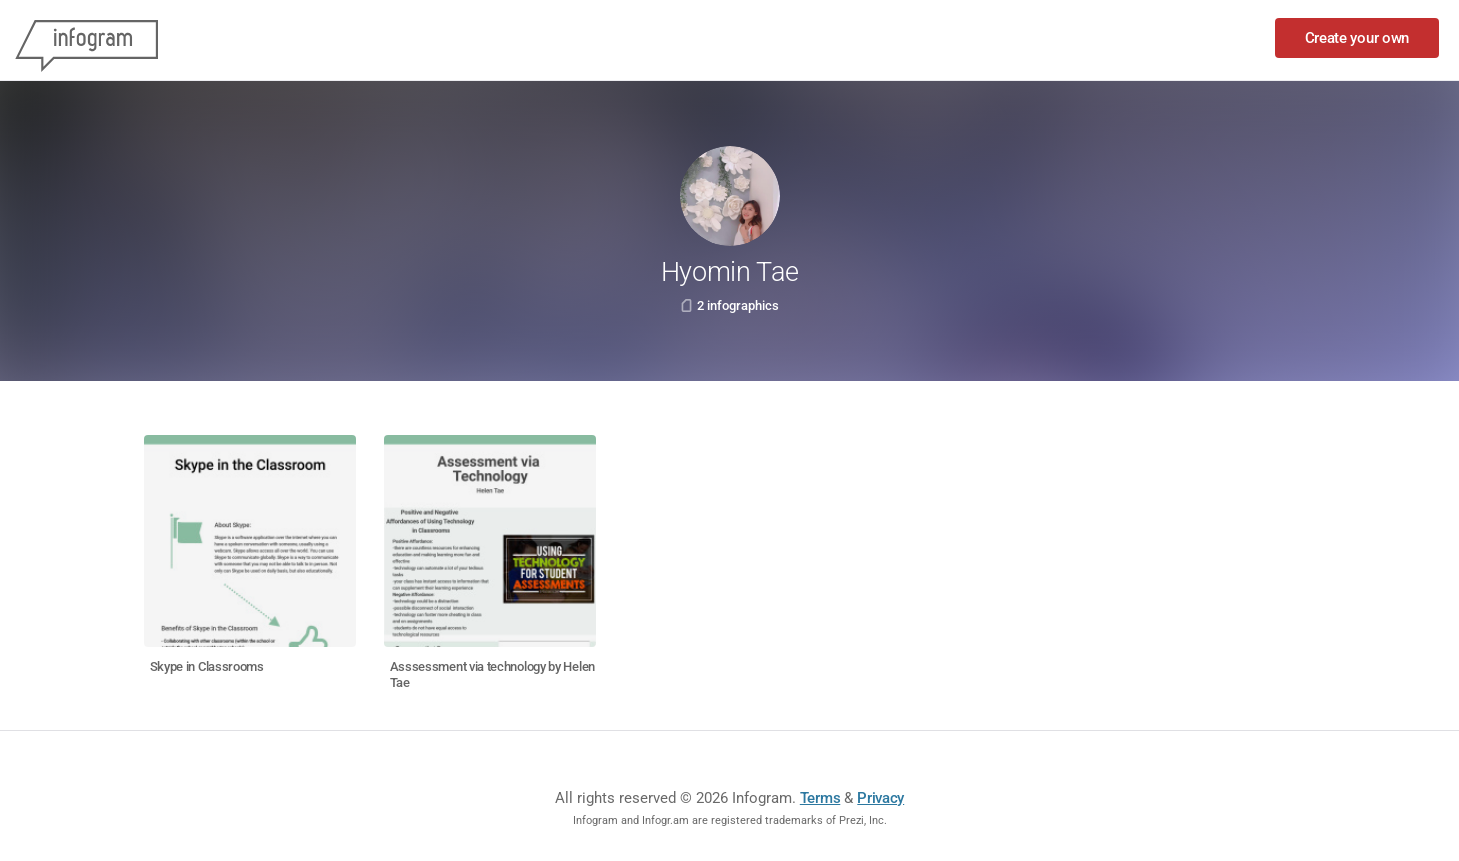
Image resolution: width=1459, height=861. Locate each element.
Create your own (1357, 38)
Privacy (880, 798)
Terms (820, 798)
